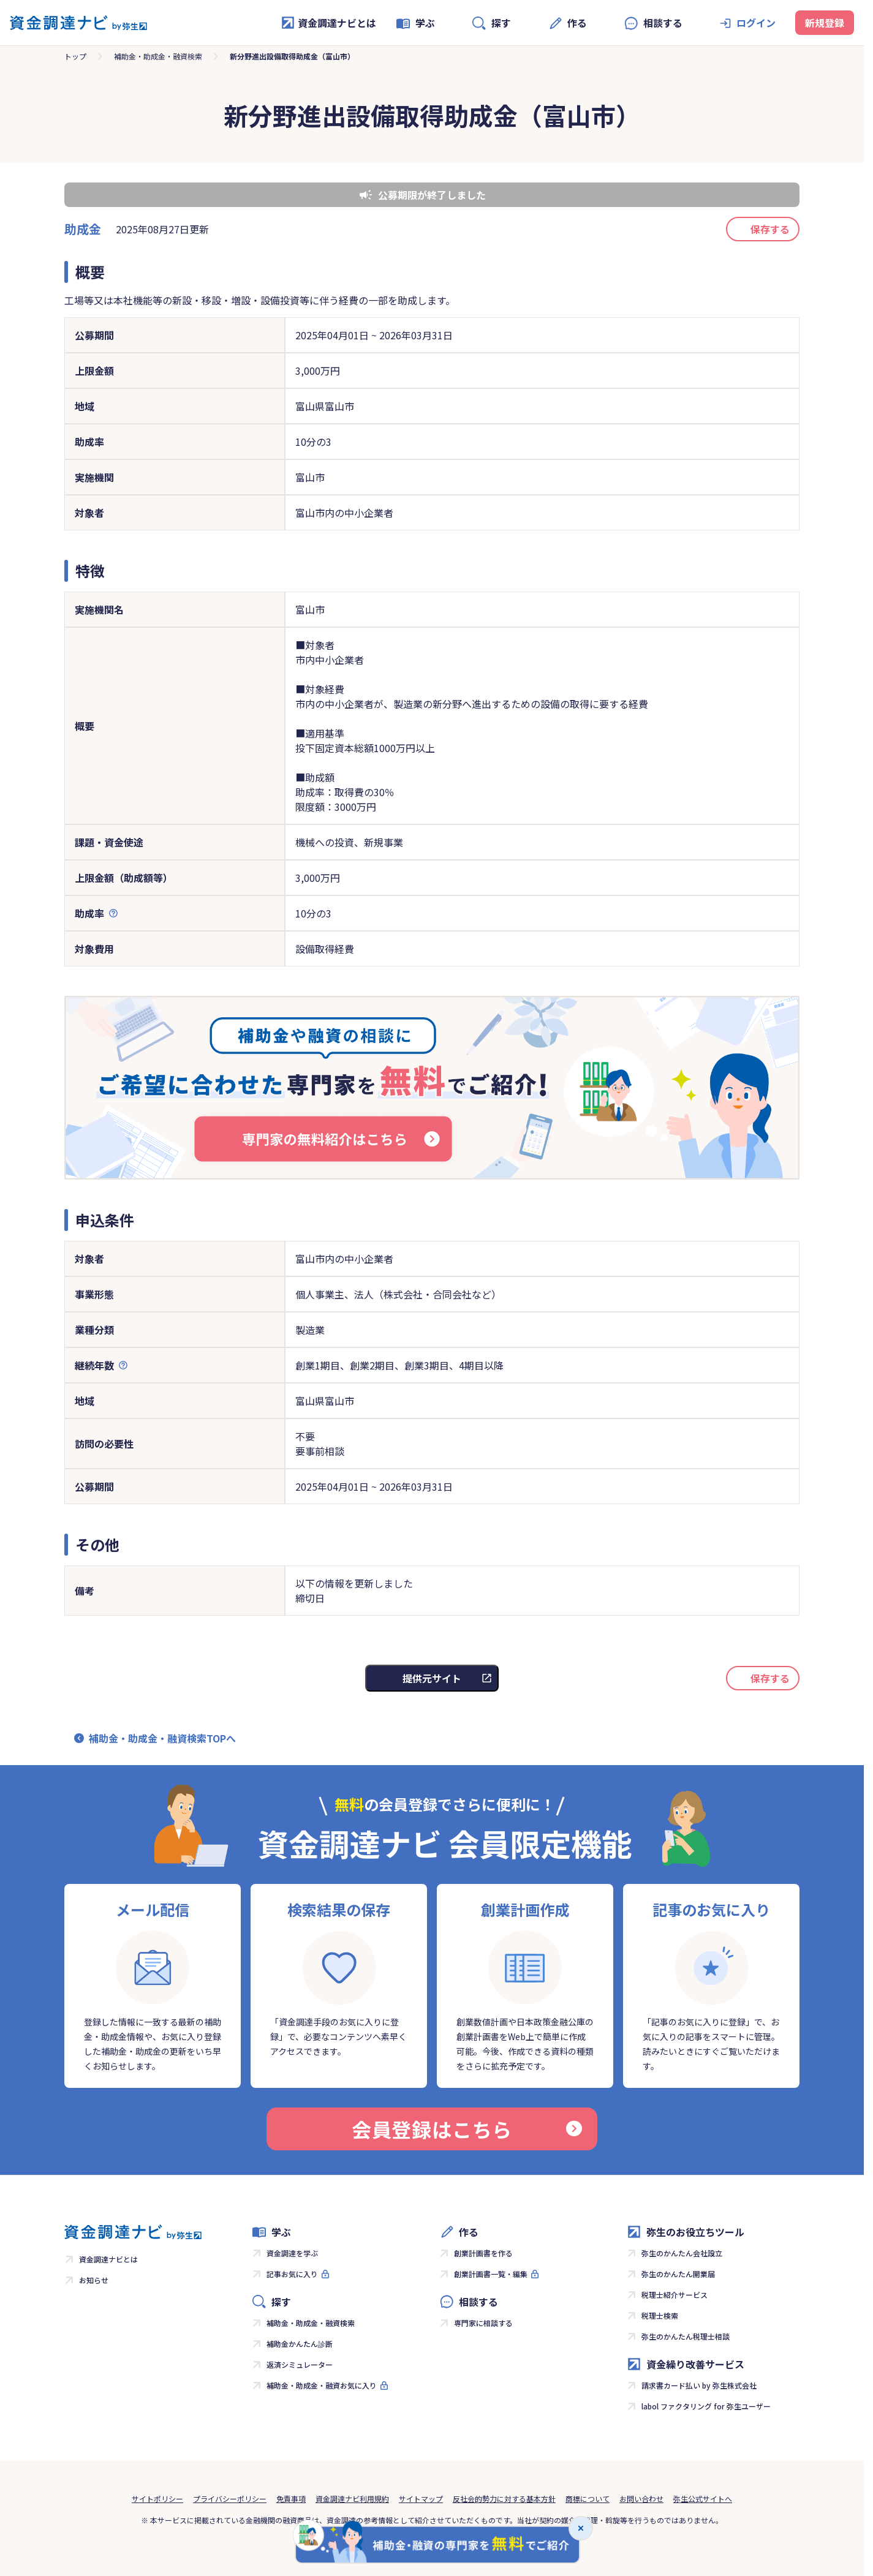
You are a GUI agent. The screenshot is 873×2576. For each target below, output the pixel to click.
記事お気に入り (292, 2274)
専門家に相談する (483, 2323)
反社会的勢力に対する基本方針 (504, 2498)
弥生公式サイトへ (702, 2498)
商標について (587, 2498)
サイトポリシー (157, 2498)
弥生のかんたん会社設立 (681, 2253)
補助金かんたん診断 (299, 2343)
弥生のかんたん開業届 (678, 2274)
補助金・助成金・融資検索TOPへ (162, 1738)
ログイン (756, 22)
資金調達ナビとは (328, 22)
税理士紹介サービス (674, 2294)
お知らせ (93, 2280)
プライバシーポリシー (229, 2498)
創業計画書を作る (483, 2253)
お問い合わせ (641, 2498)
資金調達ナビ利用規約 (352, 2498)
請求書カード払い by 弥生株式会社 (699, 2385)
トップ (75, 56)
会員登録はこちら (467, 2129)
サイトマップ (421, 2498)
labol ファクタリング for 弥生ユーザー (706, 2406)
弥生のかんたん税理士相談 (685, 2336)
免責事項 (291, 2498)
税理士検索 (659, 2315)
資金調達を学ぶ (292, 2253)
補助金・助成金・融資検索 (158, 56)
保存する (770, 229)
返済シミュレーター (299, 2364)
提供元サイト (431, 1678)
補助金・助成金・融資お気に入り (321, 2385)
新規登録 (824, 22)
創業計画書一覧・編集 (490, 2274)
